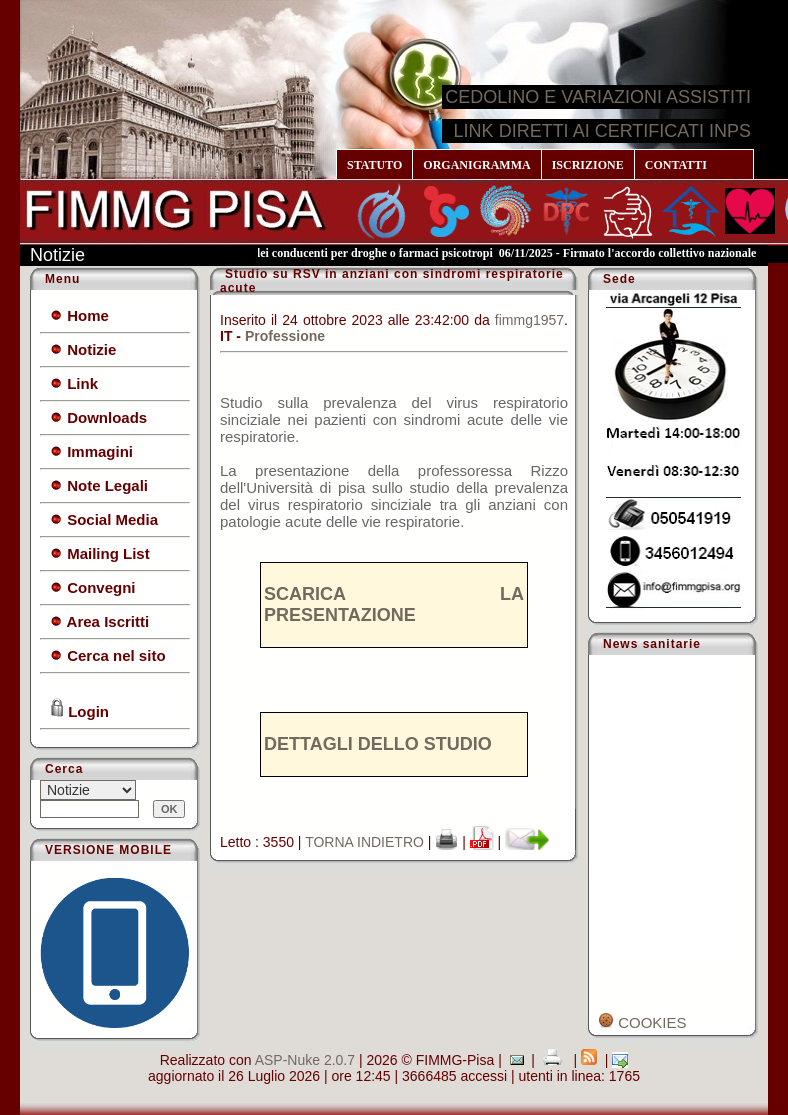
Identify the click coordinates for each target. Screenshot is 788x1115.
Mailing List (100, 553)
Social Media (104, 519)
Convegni (93, 587)
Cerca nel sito (108, 655)
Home (79, 315)
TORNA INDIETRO (364, 842)
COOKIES (642, 1022)
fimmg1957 (529, 320)
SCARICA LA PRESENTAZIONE (394, 604)
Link (74, 383)
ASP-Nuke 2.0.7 (305, 1060)
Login (79, 709)
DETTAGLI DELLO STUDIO (378, 744)
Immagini (91, 451)
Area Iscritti (99, 621)
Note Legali (99, 485)
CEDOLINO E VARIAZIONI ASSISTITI (598, 97)
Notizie (83, 349)
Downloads (98, 417)
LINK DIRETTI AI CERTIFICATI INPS (602, 131)
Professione (285, 336)
